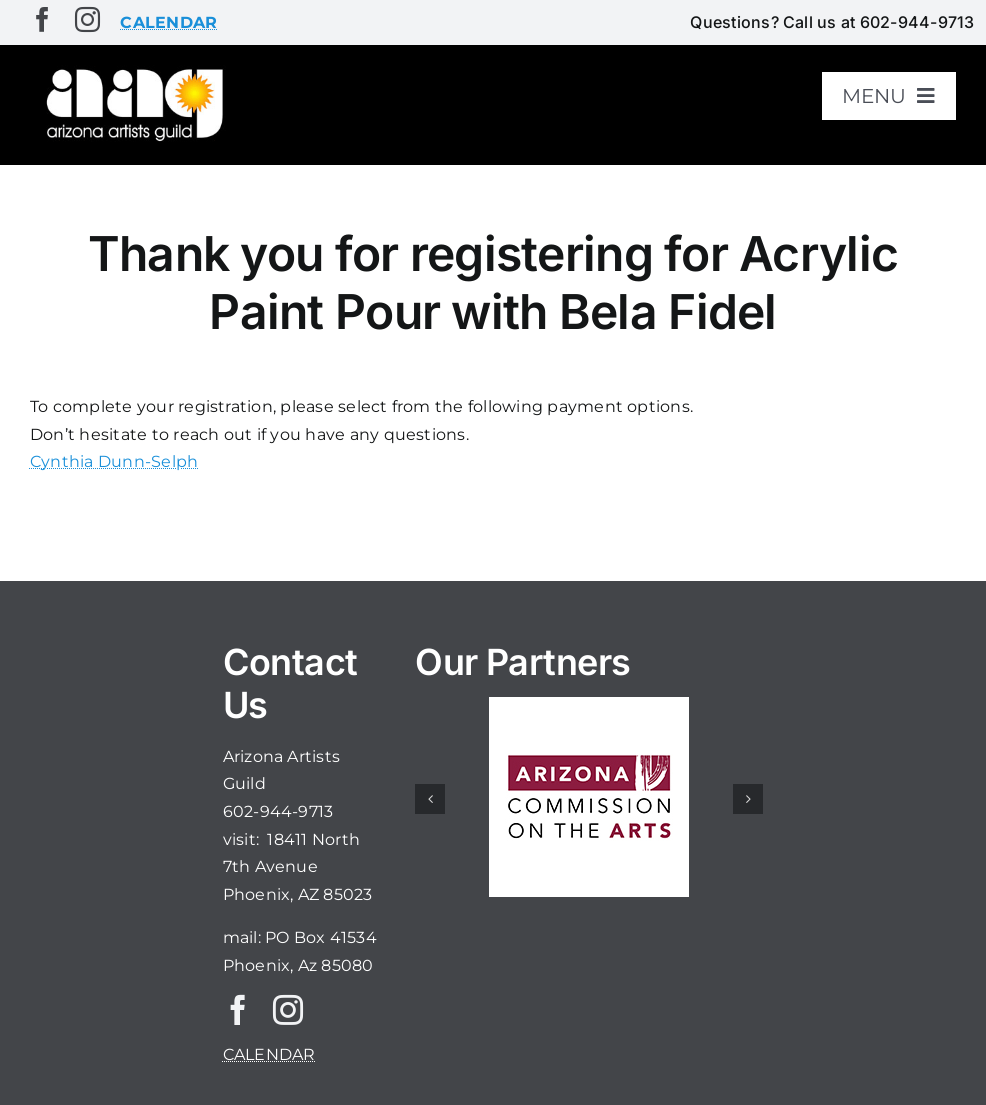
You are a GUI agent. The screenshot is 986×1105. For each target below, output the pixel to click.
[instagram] (87, 19)
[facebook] (42, 19)
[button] (430, 799)
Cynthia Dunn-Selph (114, 461)
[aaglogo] (132, 71)
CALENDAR (269, 1054)
